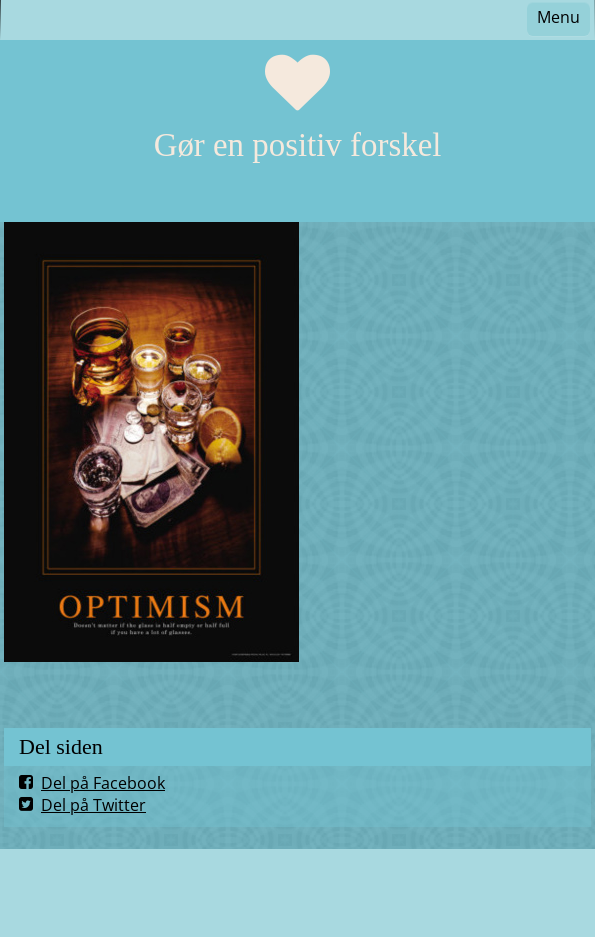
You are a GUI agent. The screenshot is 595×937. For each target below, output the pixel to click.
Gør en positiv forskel (298, 145)
